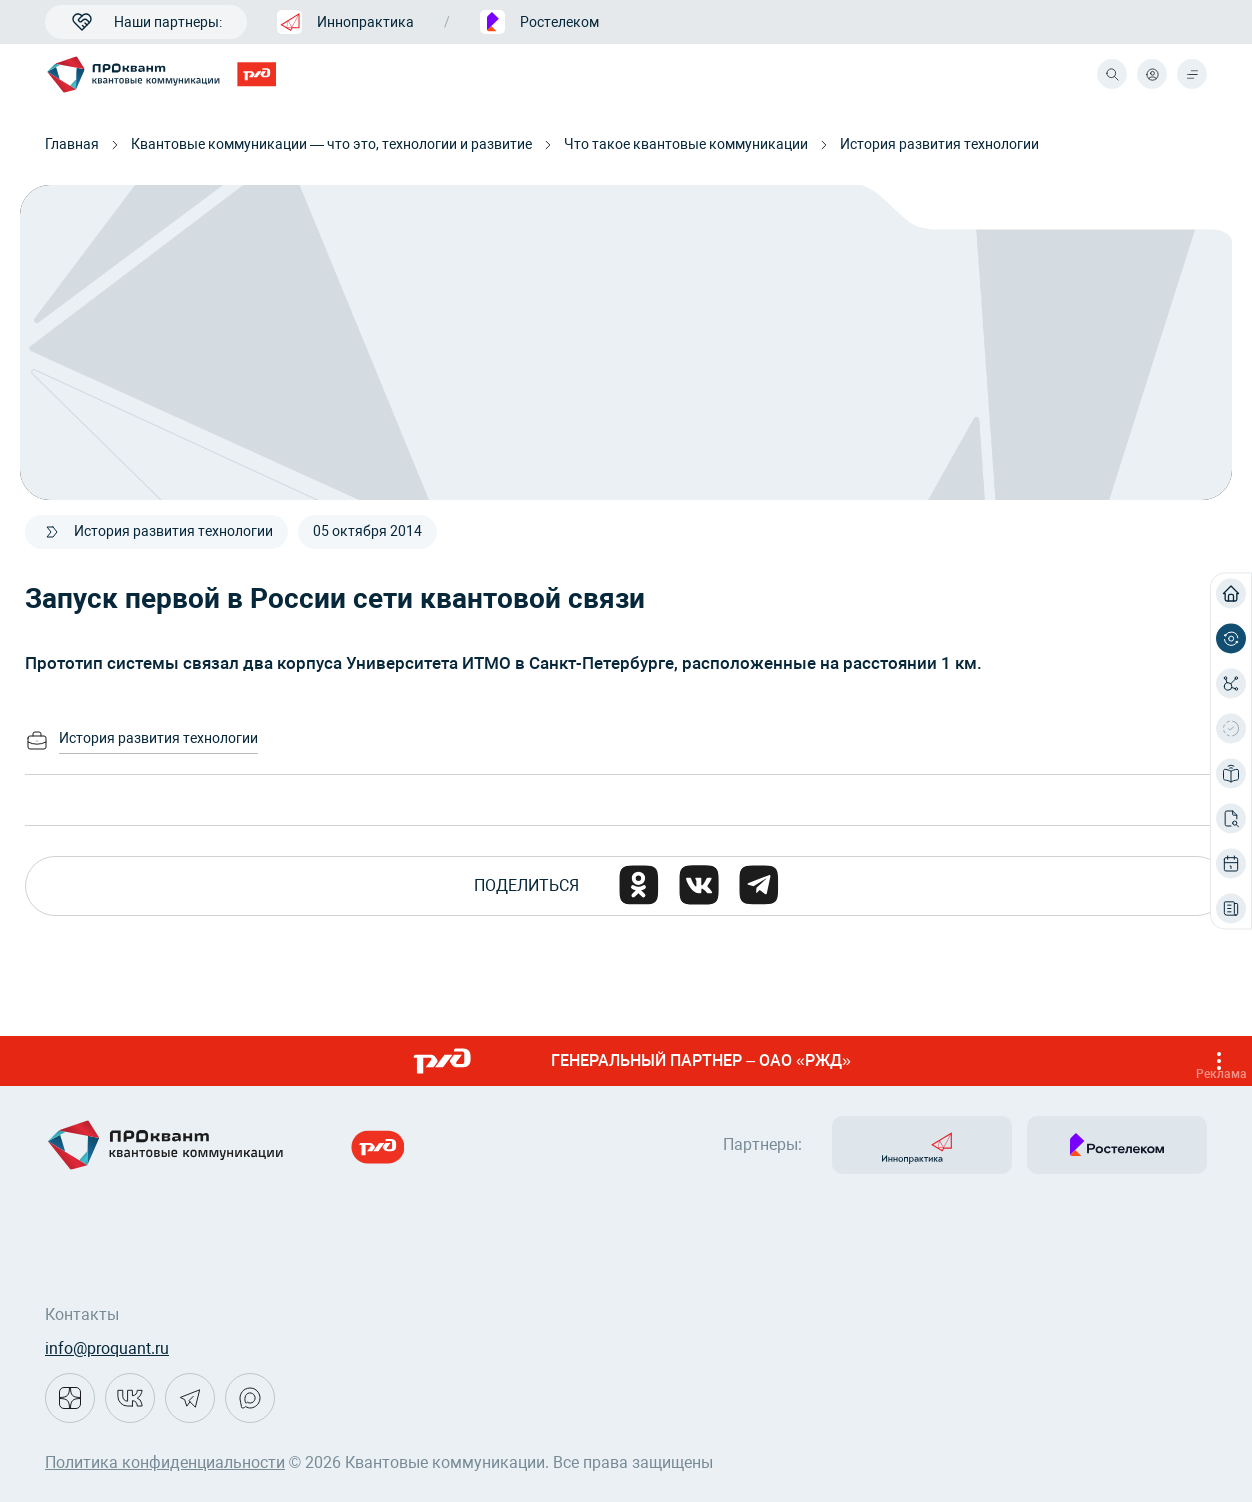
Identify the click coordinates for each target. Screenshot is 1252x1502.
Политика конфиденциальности (165, 1462)
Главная (72, 144)
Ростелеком (539, 22)
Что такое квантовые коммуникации (686, 144)
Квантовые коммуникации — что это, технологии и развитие (331, 144)
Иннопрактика (345, 22)
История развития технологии (939, 144)
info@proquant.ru (107, 1348)
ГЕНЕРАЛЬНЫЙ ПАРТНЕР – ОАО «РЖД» (824, 1061)
